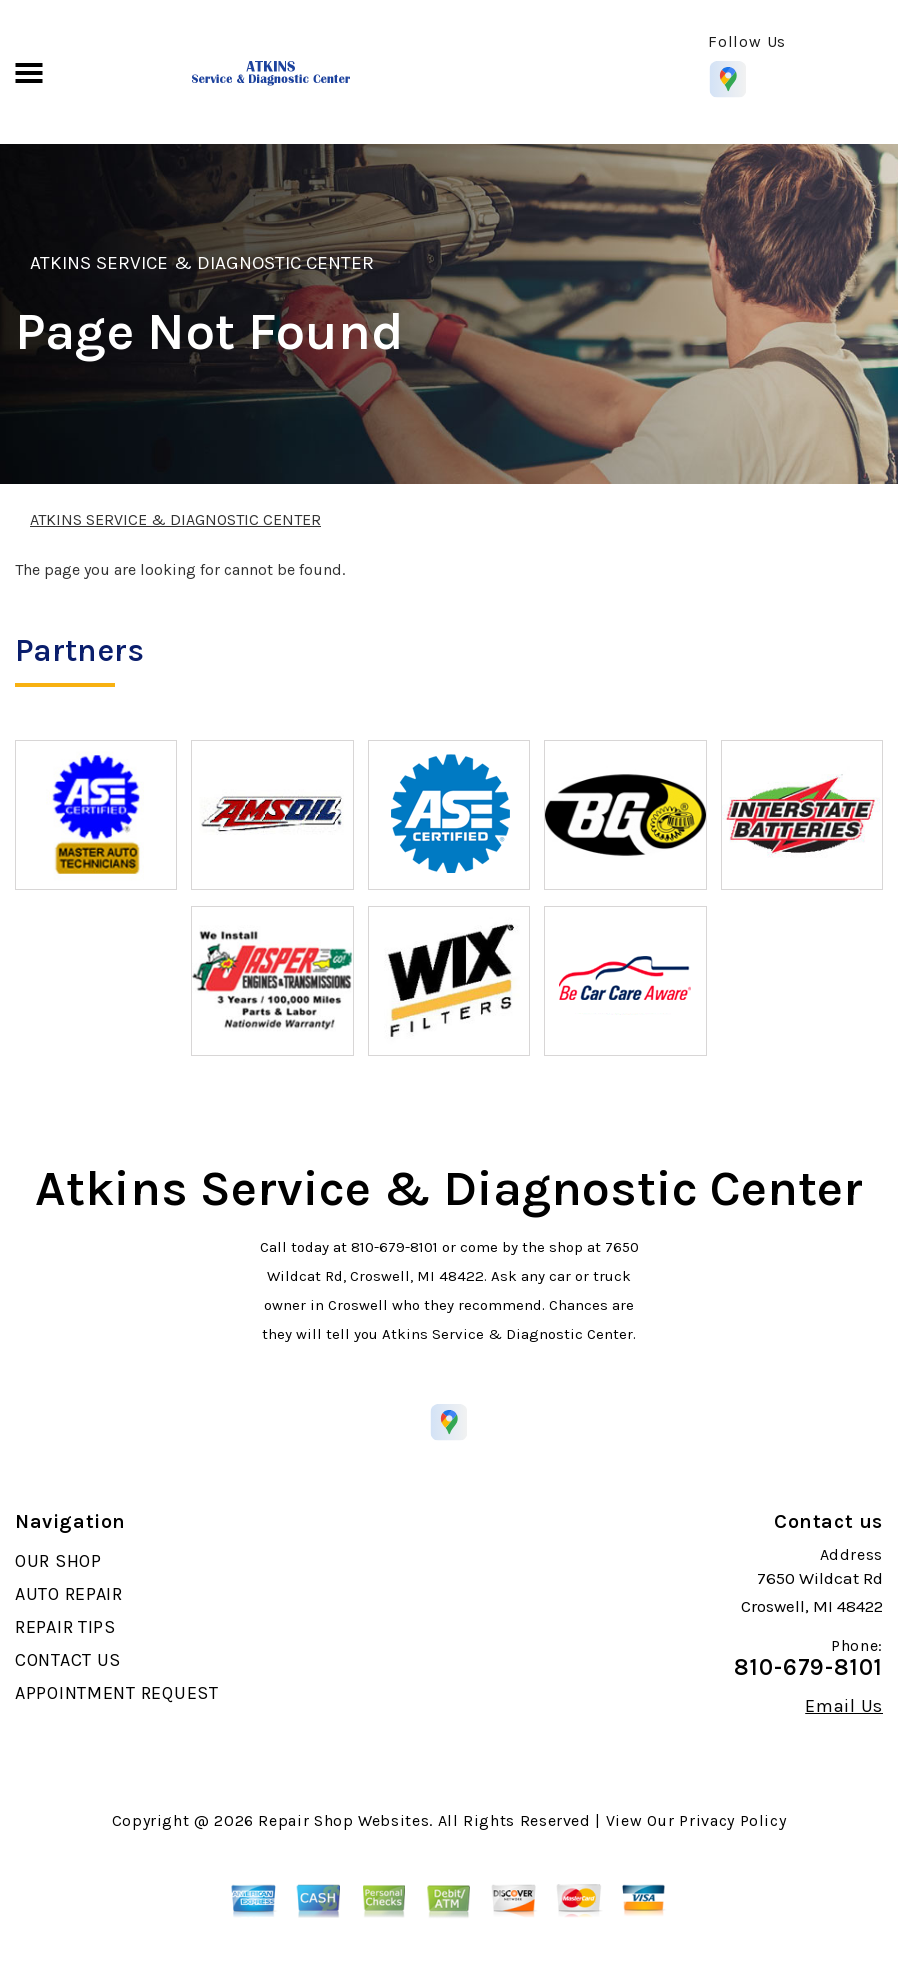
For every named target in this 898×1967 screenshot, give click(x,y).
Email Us (844, 1706)
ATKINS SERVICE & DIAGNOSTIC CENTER (202, 263)
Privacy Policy (732, 1820)
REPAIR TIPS (65, 1627)
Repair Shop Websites (343, 1820)
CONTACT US (68, 1660)
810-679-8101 (394, 1247)
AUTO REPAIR (69, 1594)
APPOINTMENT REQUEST (117, 1693)
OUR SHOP (58, 1561)
